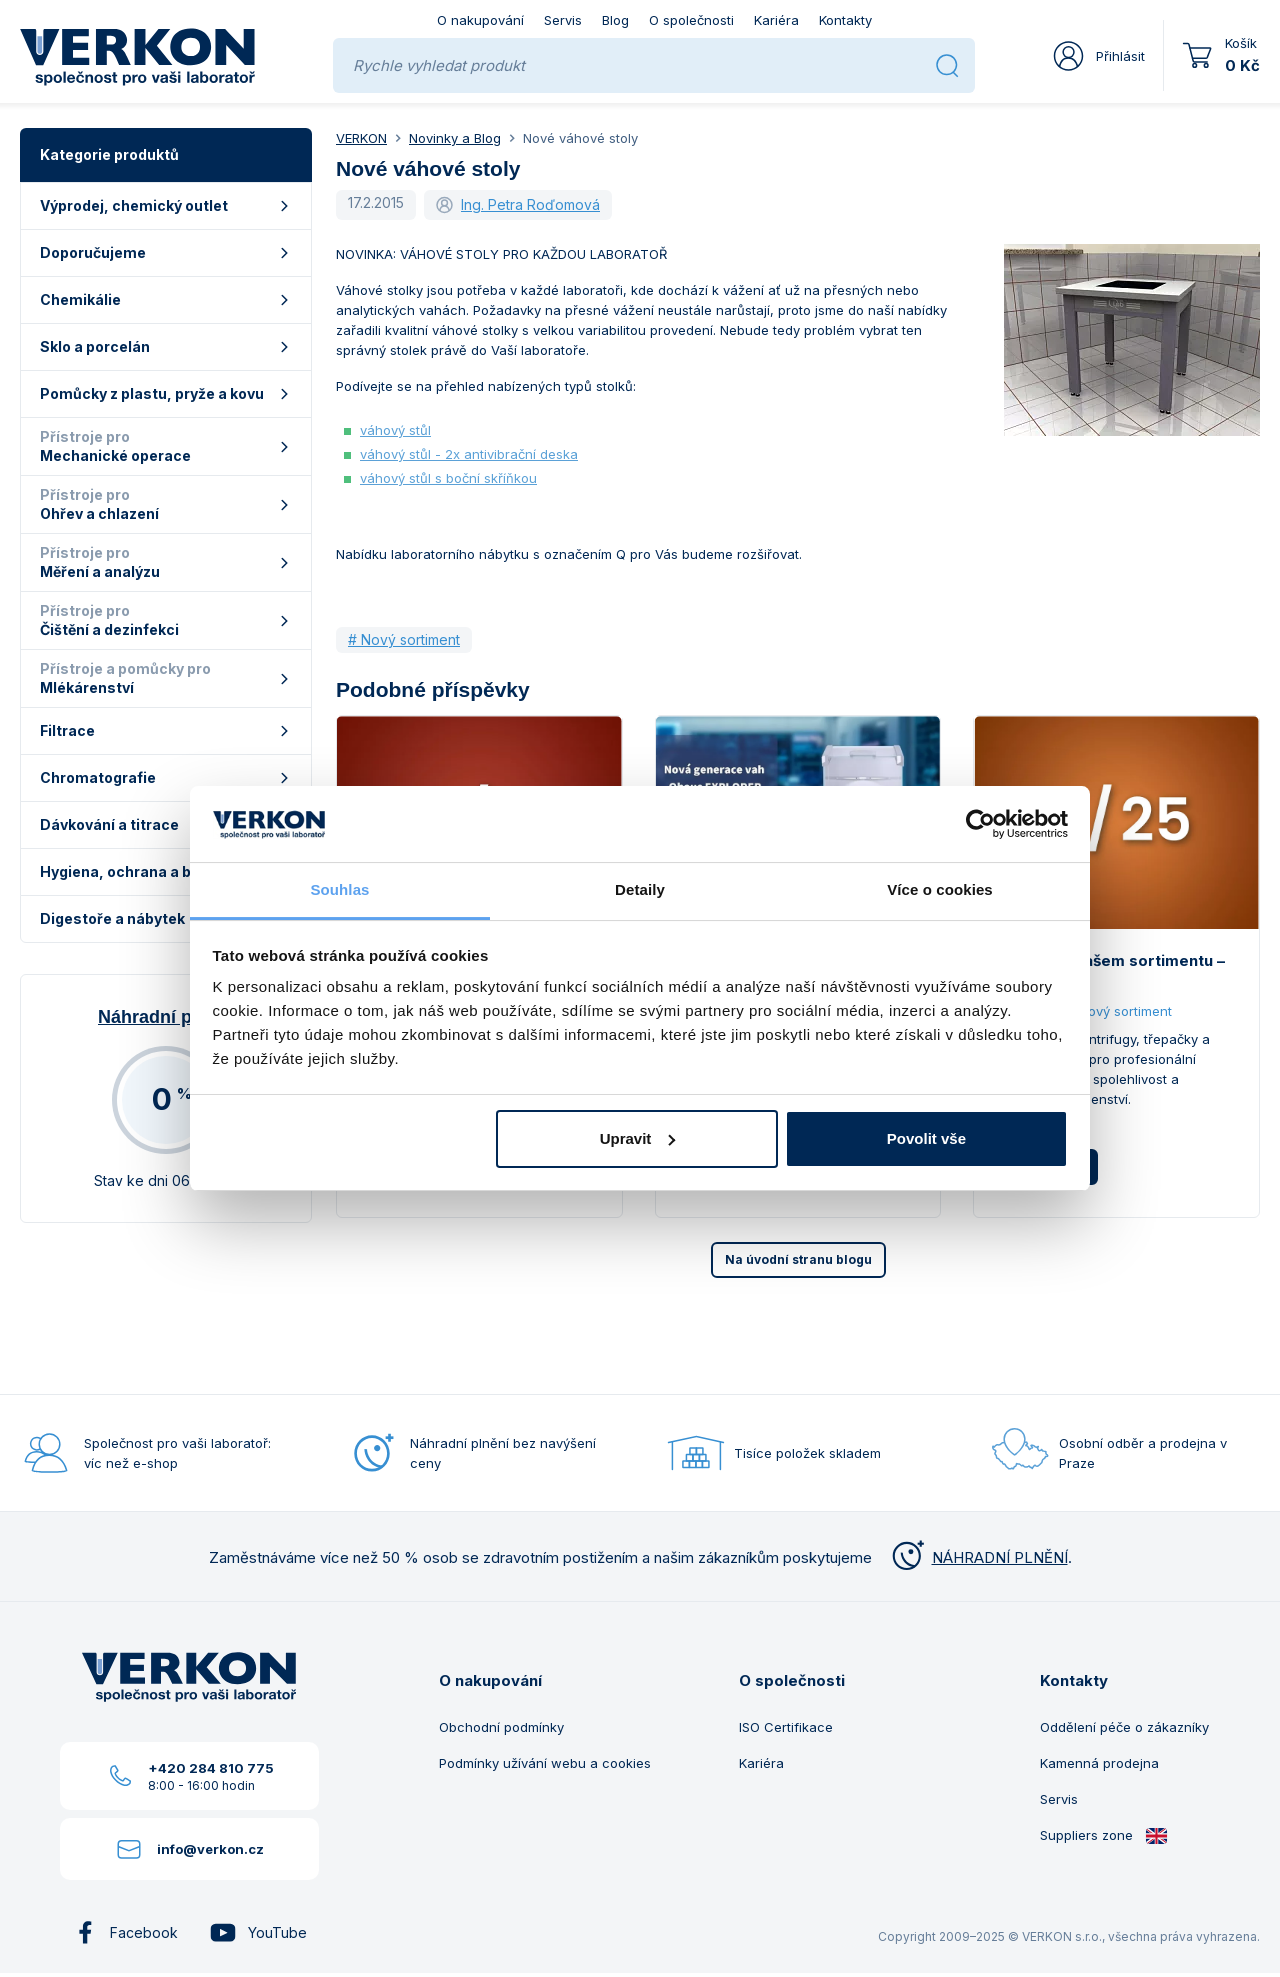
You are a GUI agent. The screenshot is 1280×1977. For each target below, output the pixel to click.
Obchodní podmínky (501, 1727)
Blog (615, 20)
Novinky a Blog (455, 138)
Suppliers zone (1104, 1835)
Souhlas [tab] (339, 889)
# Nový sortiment (404, 639)
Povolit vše (926, 1138)
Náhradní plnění (166, 1017)
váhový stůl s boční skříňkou (448, 478)
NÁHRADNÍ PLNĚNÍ (978, 1557)
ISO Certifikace (786, 1727)
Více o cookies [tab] (940, 889)
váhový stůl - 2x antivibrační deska (469, 454)
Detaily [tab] (640, 889)
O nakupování (480, 20)
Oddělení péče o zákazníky (1124, 1727)
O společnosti (691, 20)
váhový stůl (395, 430)
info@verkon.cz (210, 1849)
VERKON (361, 138)
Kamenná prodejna (1099, 1763)
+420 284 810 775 (211, 1768)
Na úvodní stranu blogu (798, 1259)
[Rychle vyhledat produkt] (636, 65)
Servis (563, 20)
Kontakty (845, 20)
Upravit (638, 1138)
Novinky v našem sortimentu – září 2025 (1111, 972)
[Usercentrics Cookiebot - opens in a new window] (980, 824)
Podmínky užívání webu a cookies (545, 1763)
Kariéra (776, 20)
